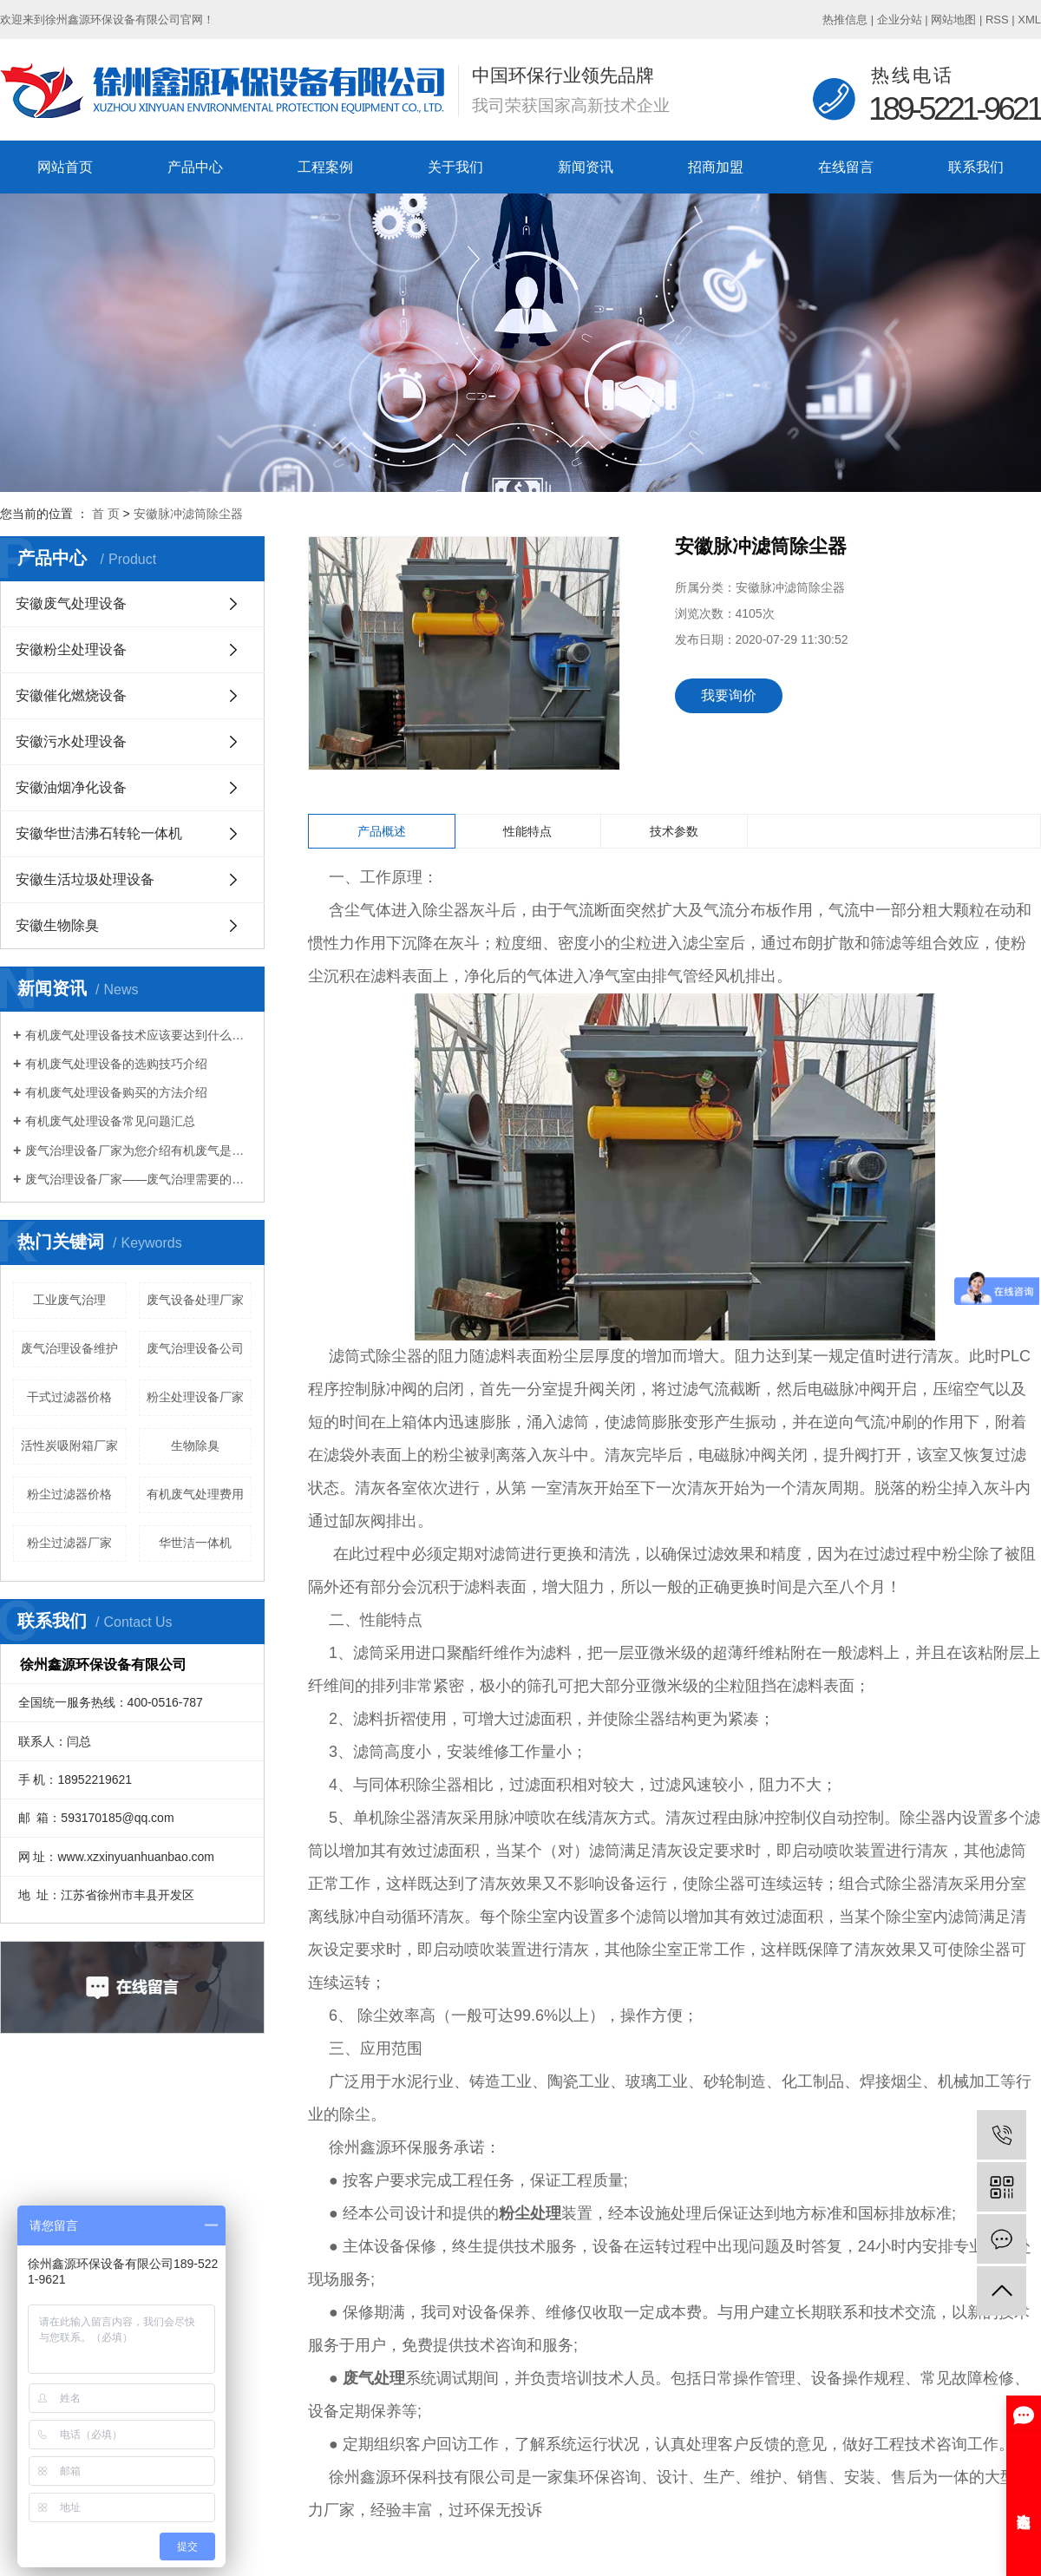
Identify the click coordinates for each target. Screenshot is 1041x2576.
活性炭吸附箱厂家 (69, 1445)
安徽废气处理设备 (71, 603)
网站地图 (953, 19)
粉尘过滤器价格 (69, 1494)
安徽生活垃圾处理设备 (85, 879)
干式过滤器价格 (69, 1397)
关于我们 (455, 167)
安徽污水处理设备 (71, 741)
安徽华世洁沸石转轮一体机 (99, 833)
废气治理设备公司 (195, 1348)
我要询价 (728, 695)
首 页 (106, 514)
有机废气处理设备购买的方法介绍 (116, 1092)
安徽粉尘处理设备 (71, 649)
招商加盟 (715, 167)
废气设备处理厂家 (195, 1300)
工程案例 (325, 167)
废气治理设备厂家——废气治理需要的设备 (138, 1179)
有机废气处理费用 (195, 1494)
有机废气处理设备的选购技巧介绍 (116, 1064)
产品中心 (195, 167)
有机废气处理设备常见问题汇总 (110, 1121)
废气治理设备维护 (69, 1348)
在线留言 (846, 167)
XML (1029, 19)
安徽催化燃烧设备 (71, 695)
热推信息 (845, 19)
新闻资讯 (585, 167)
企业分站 (899, 19)
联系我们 (976, 167)
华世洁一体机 (195, 1543)
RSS (997, 19)
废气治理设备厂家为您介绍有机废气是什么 (138, 1150)
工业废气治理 (69, 1300)
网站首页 (65, 167)
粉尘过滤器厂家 (69, 1543)
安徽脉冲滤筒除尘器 (188, 514)
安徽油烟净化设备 (71, 787)
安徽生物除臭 (57, 925)
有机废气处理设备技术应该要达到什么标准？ (138, 1035)
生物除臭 (195, 1445)
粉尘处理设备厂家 (195, 1397)
